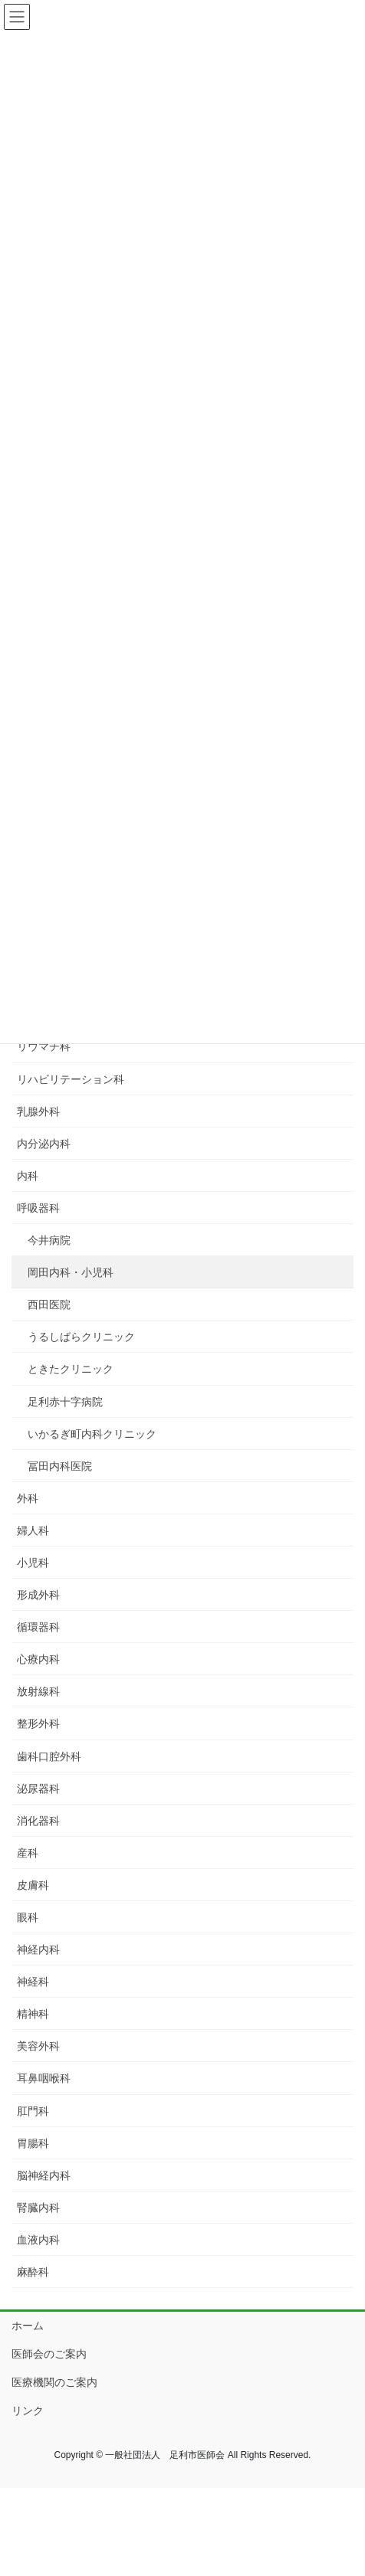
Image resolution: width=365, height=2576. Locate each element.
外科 (27, 1498)
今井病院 (49, 1240)
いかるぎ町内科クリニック (92, 1434)
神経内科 (38, 1949)
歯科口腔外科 (49, 1756)
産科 (27, 1853)
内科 (27, 1176)
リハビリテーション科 (70, 1079)
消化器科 (38, 1821)
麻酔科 (33, 2272)
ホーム (28, 2325)
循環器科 (38, 1627)
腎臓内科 (38, 2207)
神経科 (33, 1981)
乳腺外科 (38, 1111)
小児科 (33, 1562)
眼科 (27, 1917)
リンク (28, 2410)
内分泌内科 (44, 1143)
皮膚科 (33, 1885)
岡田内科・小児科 (70, 1272)
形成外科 (38, 1595)
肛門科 (33, 2111)
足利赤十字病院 (65, 1402)
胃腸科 (33, 2143)
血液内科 (38, 2240)
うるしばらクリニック (81, 1337)
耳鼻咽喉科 (44, 2078)
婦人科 (33, 1530)
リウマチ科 (44, 1046)
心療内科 (38, 1659)
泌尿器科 (38, 1788)
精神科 (33, 2014)
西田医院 (49, 1304)
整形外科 (38, 1723)
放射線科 (38, 1691)
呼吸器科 (38, 1208)
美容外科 (38, 2046)
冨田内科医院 (60, 1466)
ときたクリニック (70, 1369)
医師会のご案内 (49, 2354)
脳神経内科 (44, 2175)
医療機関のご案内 (54, 2382)
